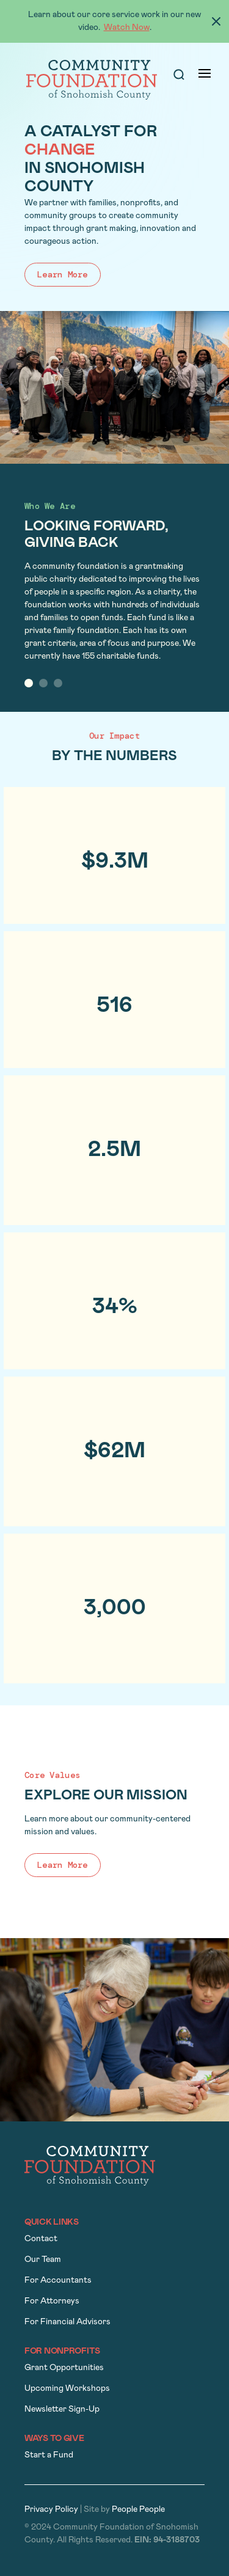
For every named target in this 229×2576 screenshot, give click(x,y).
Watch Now (127, 27)
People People (138, 2509)
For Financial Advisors (67, 2322)
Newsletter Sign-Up (62, 2409)
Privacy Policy (51, 2509)
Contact (40, 2239)
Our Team (42, 2259)
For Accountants (58, 2280)
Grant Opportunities (64, 2368)
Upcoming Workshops (67, 2388)
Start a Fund (48, 2455)
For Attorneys (51, 2301)
